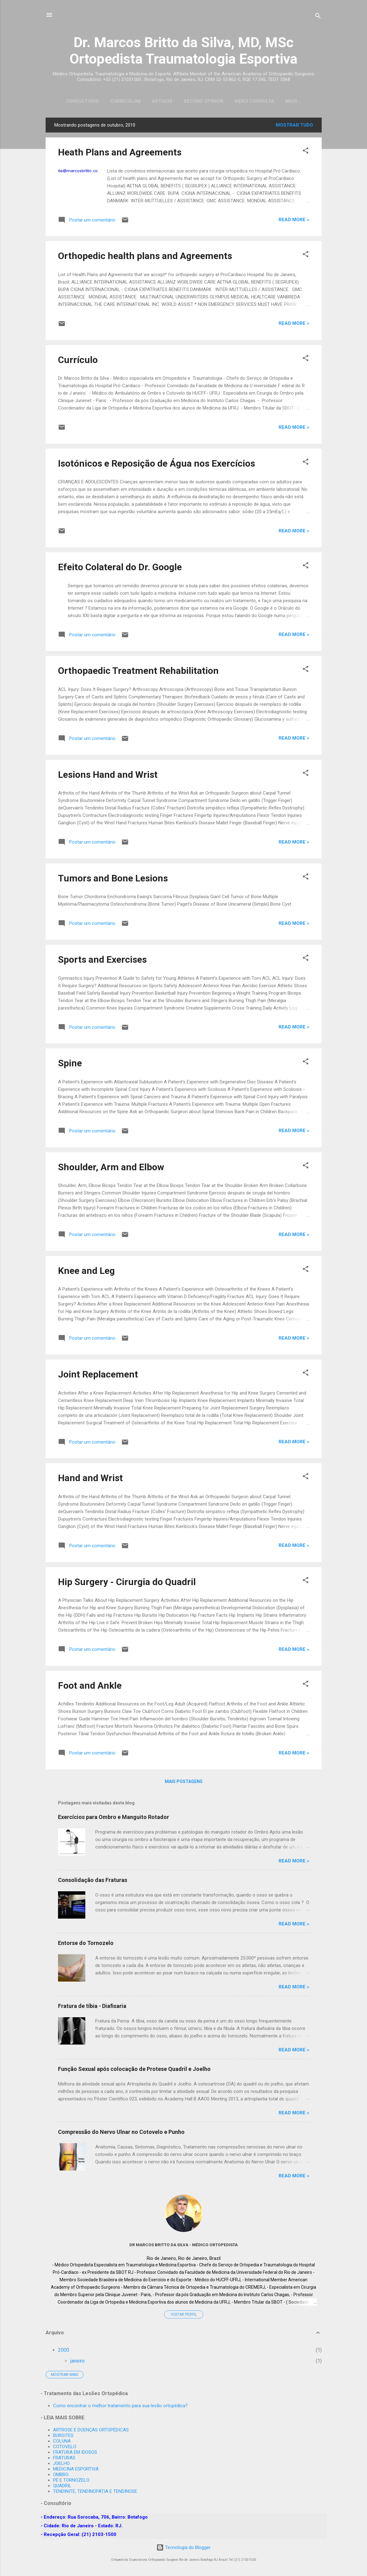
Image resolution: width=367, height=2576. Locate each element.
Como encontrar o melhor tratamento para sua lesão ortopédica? (120, 2406)
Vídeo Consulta (248, 101)
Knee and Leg (86, 1271)
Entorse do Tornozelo (86, 1944)
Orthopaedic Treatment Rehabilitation (138, 671)
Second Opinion (197, 101)
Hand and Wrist (90, 1479)
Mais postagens (184, 1782)
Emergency (293, 101)
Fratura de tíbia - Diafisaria (92, 2007)
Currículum (119, 101)
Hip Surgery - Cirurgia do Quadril (127, 1583)
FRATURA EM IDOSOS (75, 2452)
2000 (63, 2351)
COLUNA (62, 2441)
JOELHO (61, 2463)
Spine (70, 1064)
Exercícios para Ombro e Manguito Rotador (113, 1818)
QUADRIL (62, 2486)
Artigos (155, 101)
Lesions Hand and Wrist (108, 775)
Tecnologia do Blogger (183, 2548)
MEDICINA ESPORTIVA (76, 2469)
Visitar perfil (184, 2316)
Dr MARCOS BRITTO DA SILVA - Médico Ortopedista (183, 2245)
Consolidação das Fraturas (92, 1881)
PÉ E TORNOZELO (71, 2480)
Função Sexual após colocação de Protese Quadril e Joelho (134, 2070)
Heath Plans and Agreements (119, 153)
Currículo (78, 361)
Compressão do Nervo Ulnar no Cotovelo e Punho (121, 2133)
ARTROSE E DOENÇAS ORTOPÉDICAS (91, 2430)
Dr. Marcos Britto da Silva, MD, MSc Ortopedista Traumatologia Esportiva (183, 50)
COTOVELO (64, 2447)
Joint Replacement (98, 1375)
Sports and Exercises (102, 960)
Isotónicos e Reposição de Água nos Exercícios (156, 464)
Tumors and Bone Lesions (113, 879)
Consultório (76, 101)
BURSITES (63, 2436)
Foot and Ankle (90, 1686)
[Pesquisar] (318, 16)
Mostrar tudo (294, 126)
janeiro (77, 2362)
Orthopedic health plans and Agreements (145, 257)
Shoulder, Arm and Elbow (111, 1168)
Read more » (294, 221)
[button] (305, 153)
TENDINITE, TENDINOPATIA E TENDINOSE (95, 2491)
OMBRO (61, 2475)
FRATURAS (64, 2458)
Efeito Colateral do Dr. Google (120, 568)
